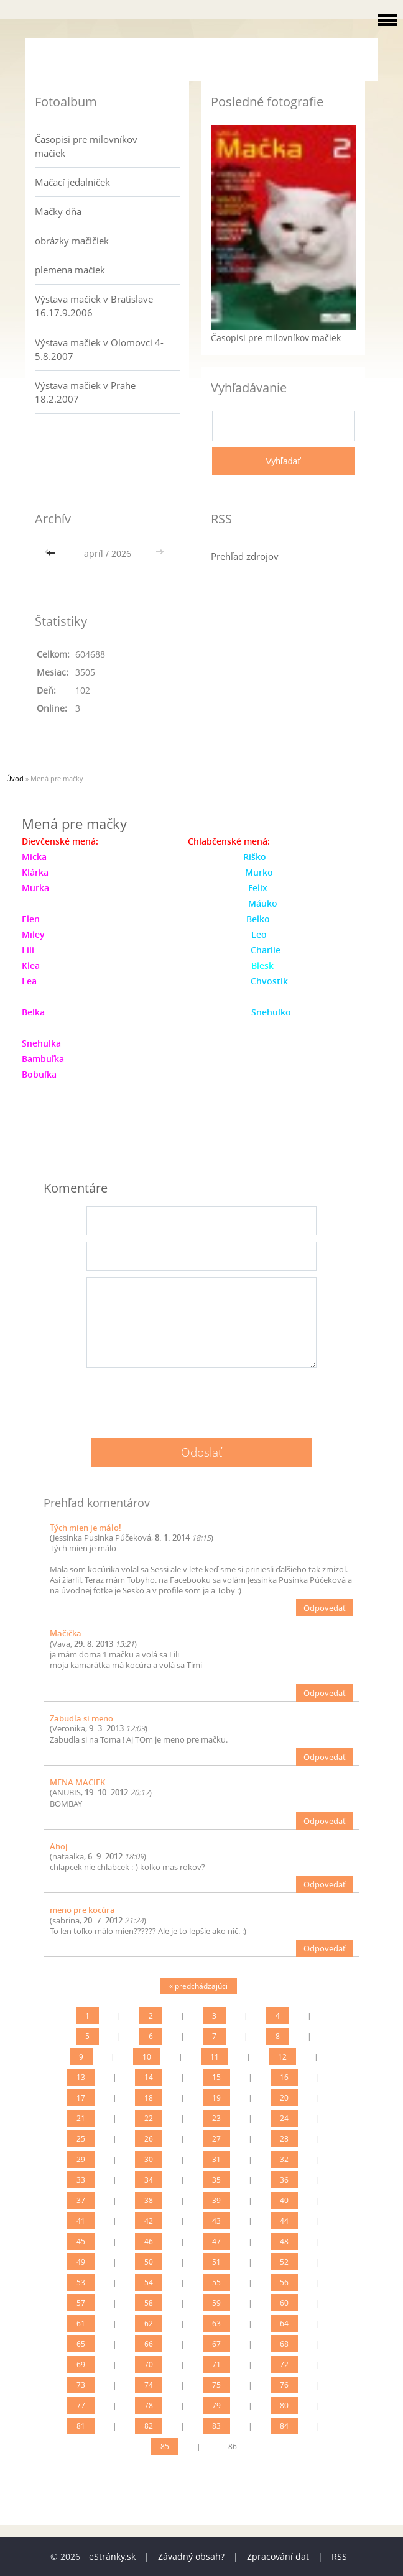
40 (284, 2200)
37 (80, 2200)
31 (216, 2159)
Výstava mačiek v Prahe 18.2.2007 (85, 392)
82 (148, 2426)
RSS (339, 2556)
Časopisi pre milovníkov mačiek (86, 146)
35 (216, 2180)
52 (284, 2262)
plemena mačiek (70, 270)
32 (284, 2159)
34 (148, 2180)
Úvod (15, 778)
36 (284, 2180)
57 (80, 2303)
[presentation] (201, 1398)
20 (284, 2097)
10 (146, 2056)
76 (284, 2385)
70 (148, 2364)
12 (282, 2056)
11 (214, 2056)
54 (148, 2282)
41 (80, 2221)
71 (216, 2364)
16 (284, 2077)
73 (80, 2385)
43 (216, 2221)
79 (216, 2405)
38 (148, 2200)
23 (216, 2118)
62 (148, 2323)
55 (216, 2282)
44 (284, 2221)
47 (216, 2241)
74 (148, 2385)
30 (148, 2159)
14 (148, 2077)
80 (284, 2405)
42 (148, 2221)
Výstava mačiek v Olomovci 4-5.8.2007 (99, 349)
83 (216, 2426)
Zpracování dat (278, 2556)
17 (80, 2097)
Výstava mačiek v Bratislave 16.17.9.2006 (94, 306)
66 (148, 2344)
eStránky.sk (112, 2556)
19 (216, 2097)
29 (80, 2159)
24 (284, 2118)
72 (284, 2364)
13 (80, 2077)
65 (80, 2344)
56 (284, 2282)
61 (80, 2323)
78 (148, 2405)
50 (148, 2262)
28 (284, 2139)
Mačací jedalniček (72, 182)
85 (164, 2446)
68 (284, 2344)
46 (148, 2241)
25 (80, 2139)
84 (284, 2426)
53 (80, 2282)
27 (216, 2139)
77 (80, 2405)
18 (148, 2097)
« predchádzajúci (198, 1986)
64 (284, 2323)
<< (52, 553)
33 (80, 2180)
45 (80, 2241)
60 (284, 2303)
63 (216, 2323)
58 (148, 2303)
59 (216, 2303)
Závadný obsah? (191, 2556)
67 (216, 2344)
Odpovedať (324, 1607)
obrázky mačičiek (72, 240)
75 (216, 2385)
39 (216, 2200)
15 (216, 2077)
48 (284, 2241)
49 (80, 2262)
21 (80, 2118)
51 (216, 2262)
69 (80, 2364)
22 (148, 2118)
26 (148, 2139)
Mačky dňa (58, 211)
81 (80, 2426)
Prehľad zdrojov (245, 556)
